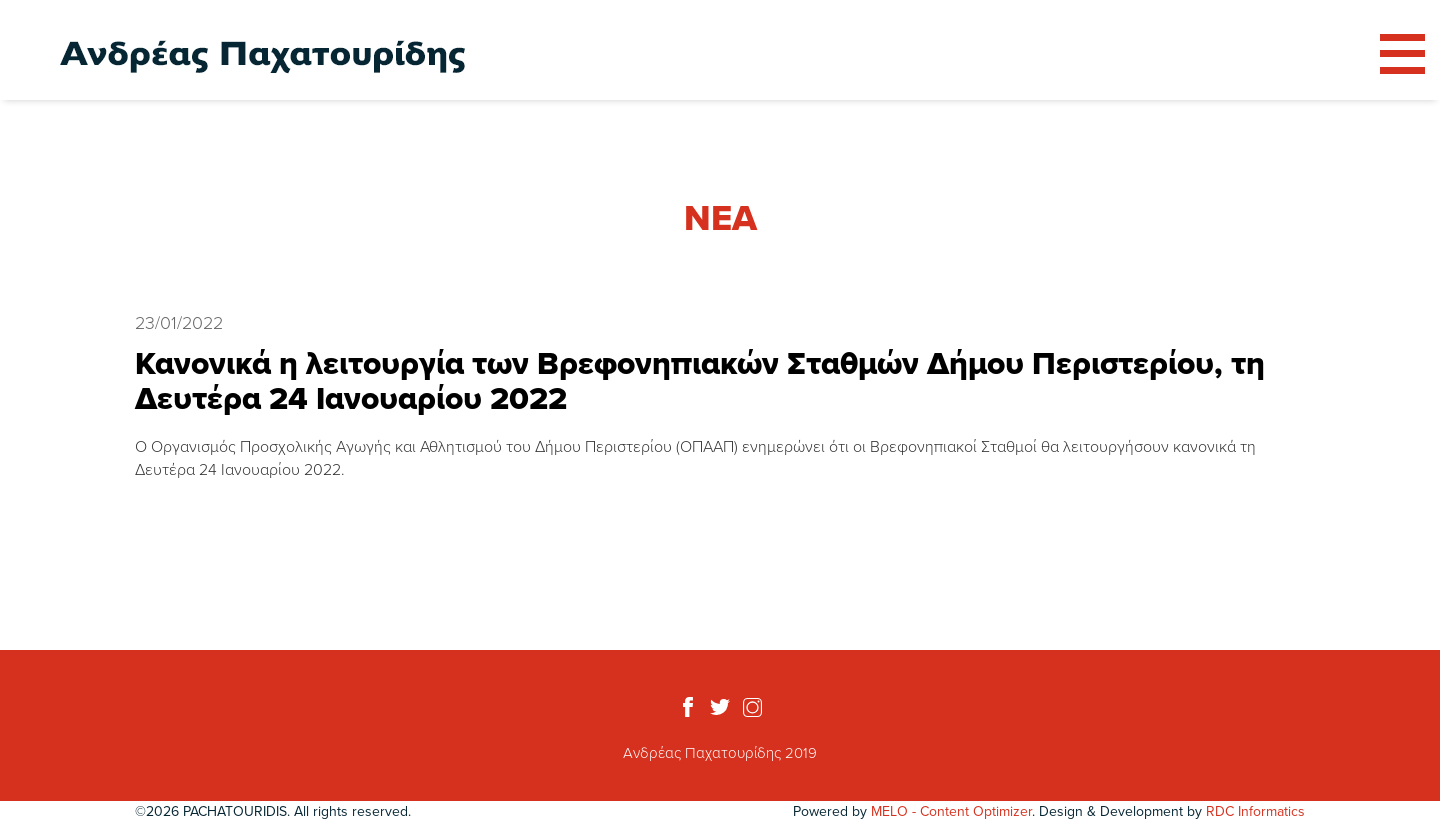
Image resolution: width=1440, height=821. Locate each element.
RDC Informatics (1255, 811)
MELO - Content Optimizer (951, 811)
